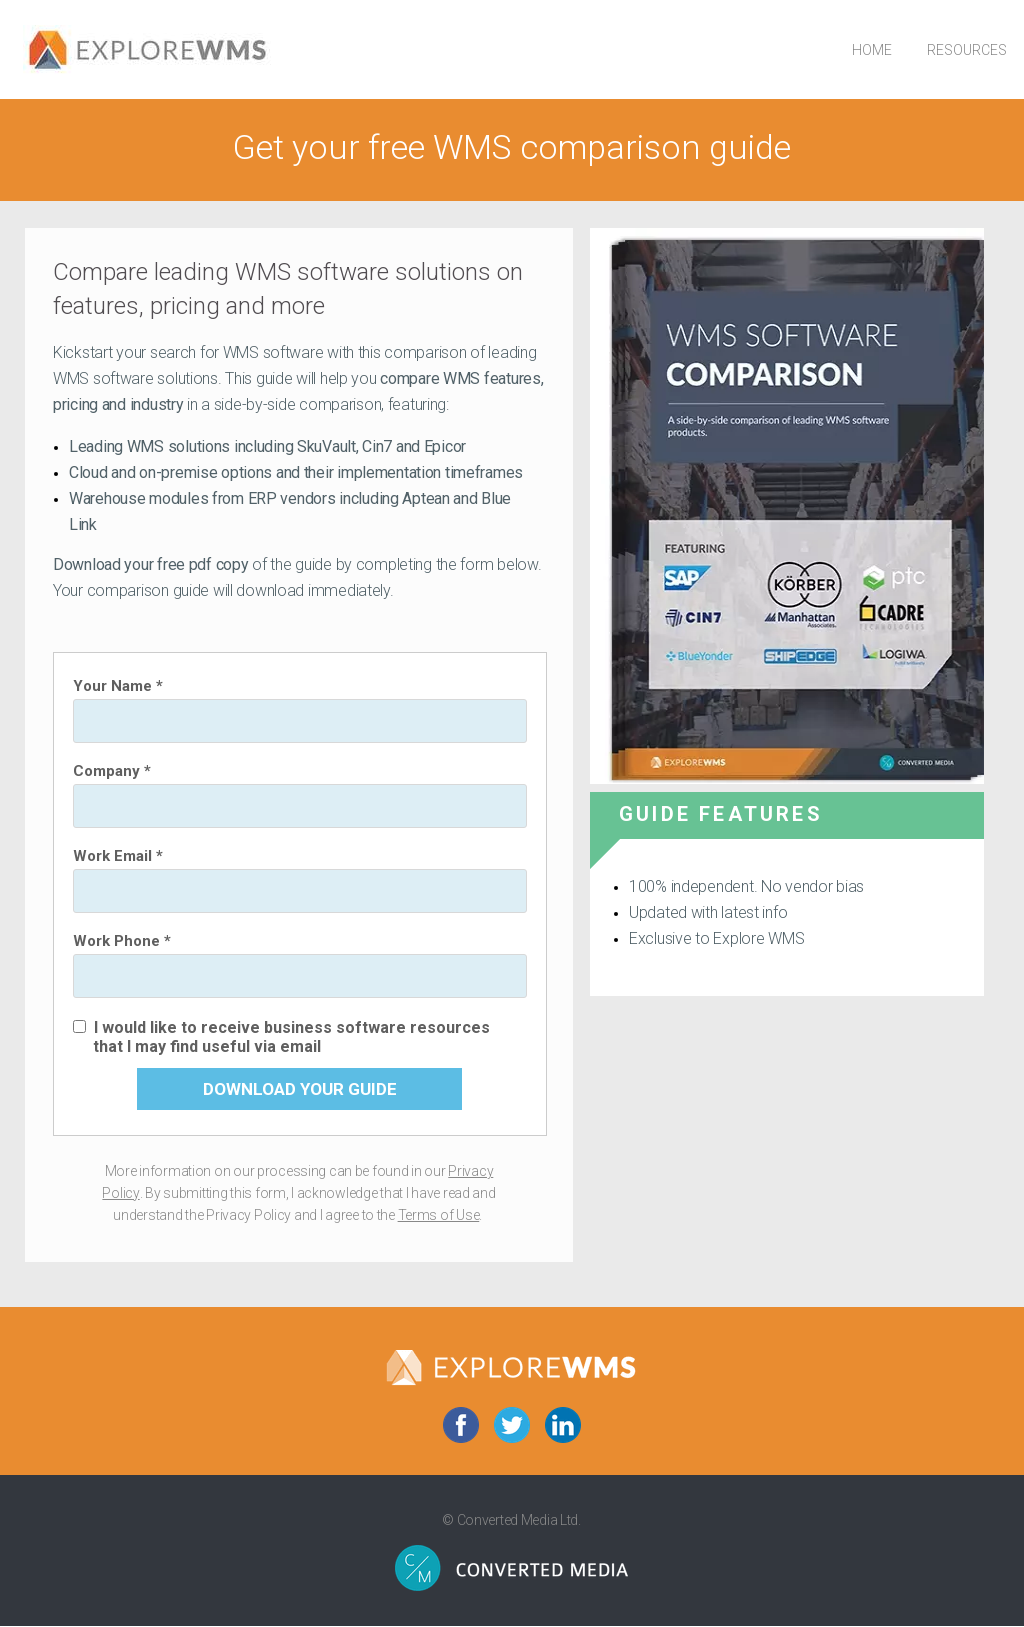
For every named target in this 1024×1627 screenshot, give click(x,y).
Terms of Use (439, 1215)
